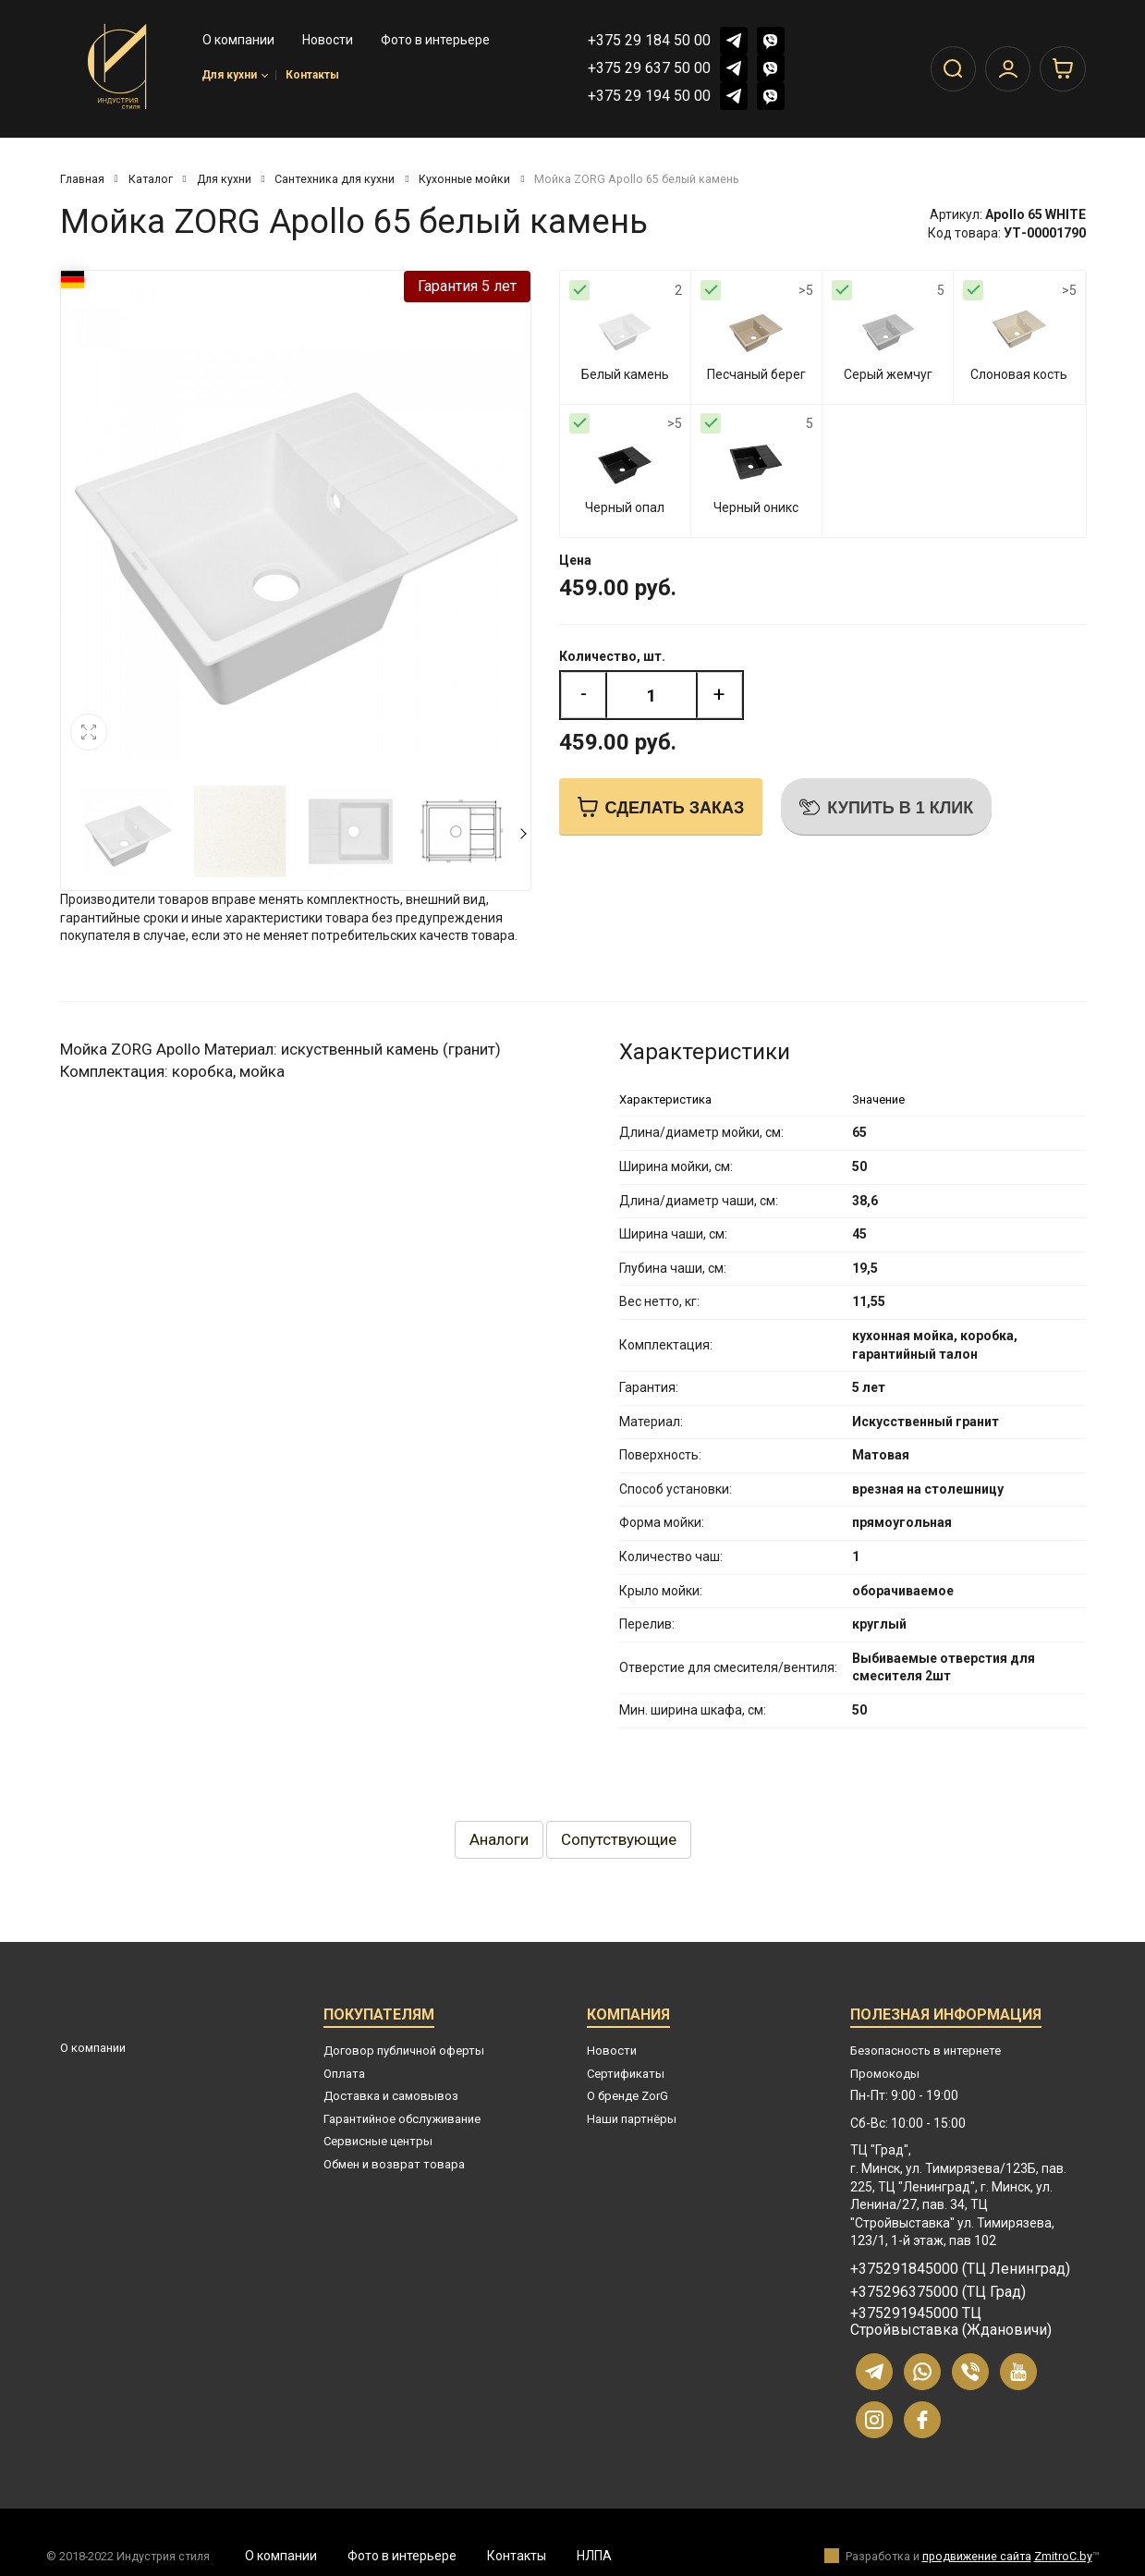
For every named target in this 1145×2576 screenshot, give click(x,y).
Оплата (344, 2074)
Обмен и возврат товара (394, 2164)
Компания (628, 2017)
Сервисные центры (377, 2141)
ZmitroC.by (1063, 2556)
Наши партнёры (631, 2119)
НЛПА (594, 2555)
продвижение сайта (976, 2556)
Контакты (312, 78)
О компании (93, 2048)
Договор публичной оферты (403, 2050)
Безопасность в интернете (925, 2050)
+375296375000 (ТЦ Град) (938, 2292)
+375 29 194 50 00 (649, 95)
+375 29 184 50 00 (649, 40)
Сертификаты (625, 2074)
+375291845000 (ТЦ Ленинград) (960, 2269)
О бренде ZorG (627, 2096)
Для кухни (234, 78)
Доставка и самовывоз (390, 2096)
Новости (612, 2050)
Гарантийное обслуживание (402, 2119)
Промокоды (885, 2074)
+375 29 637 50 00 (649, 68)
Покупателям (378, 2017)
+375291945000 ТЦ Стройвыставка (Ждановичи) (951, 2321)
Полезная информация (945, 2017)
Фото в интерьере (402, 2555)
